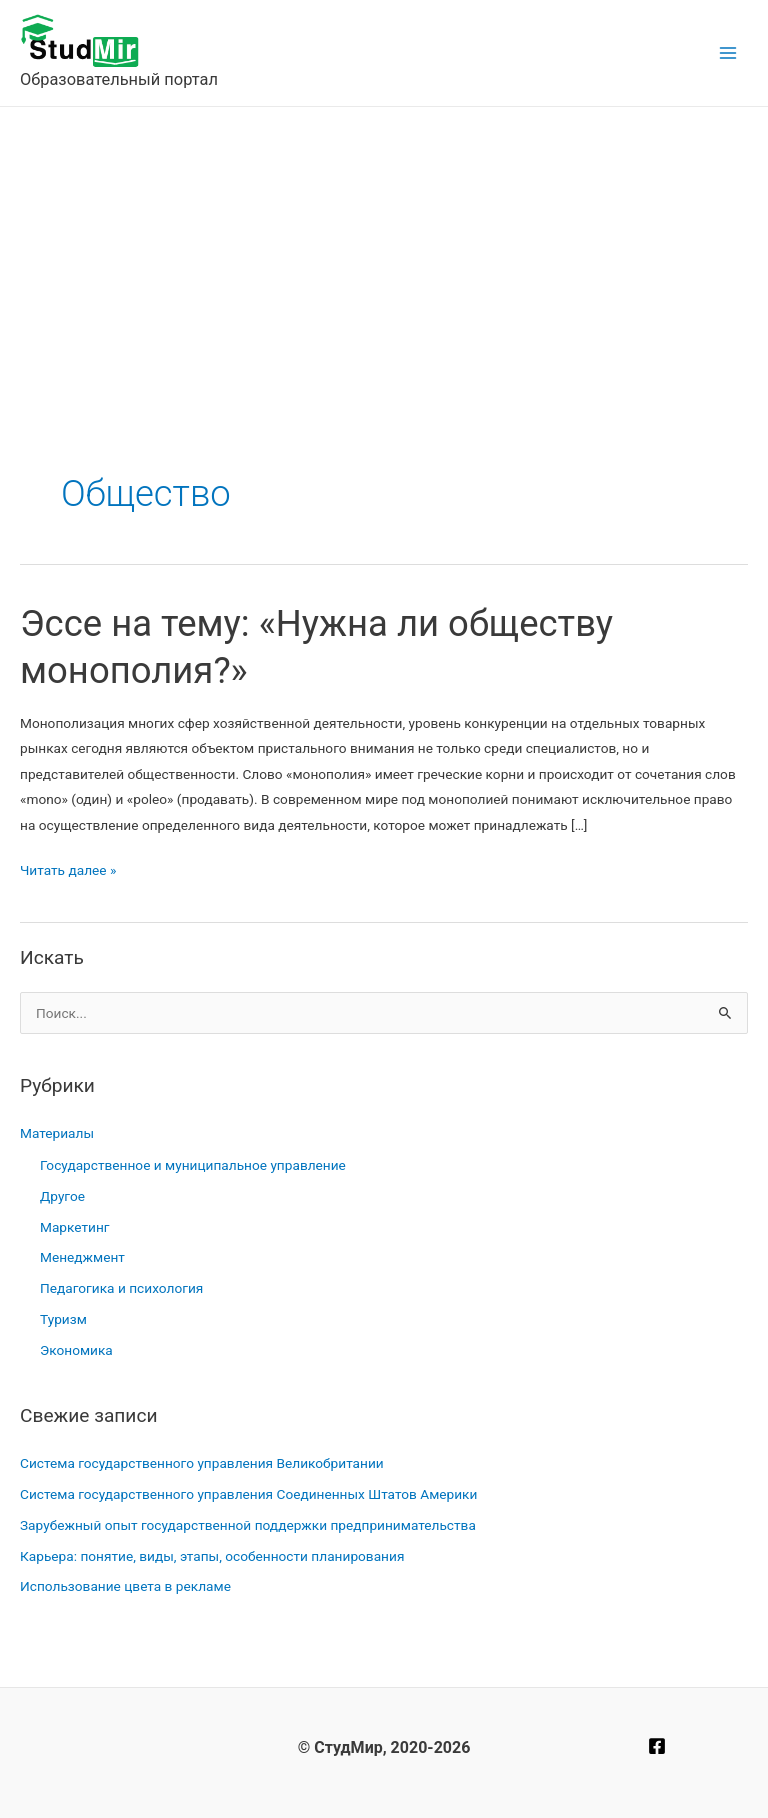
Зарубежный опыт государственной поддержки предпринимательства (248, 1525)
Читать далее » (68, 870)
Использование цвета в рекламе (125, 1586)
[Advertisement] (384, 257)
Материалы (57, 1133)
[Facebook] (657, 1746)
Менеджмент (82, 1257)
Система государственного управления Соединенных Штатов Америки (248, 1494)
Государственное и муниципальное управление (193, 1165)
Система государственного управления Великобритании (202, 1463)
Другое (62, 1196)
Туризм (63, 1319)
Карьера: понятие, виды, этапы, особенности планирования (212, 1556)
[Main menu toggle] (728, 53)
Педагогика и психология (121, 1288)
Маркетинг (75, 1227)
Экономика (76, 1350)
